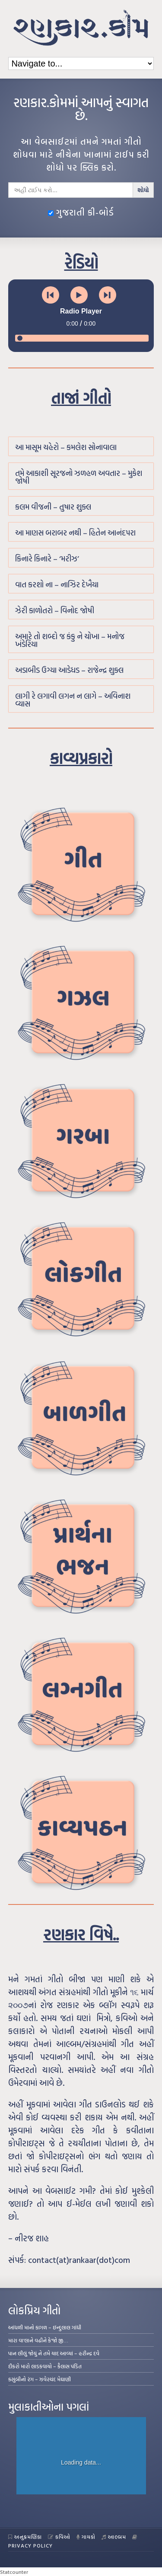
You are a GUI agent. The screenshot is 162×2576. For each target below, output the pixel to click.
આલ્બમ (114, 2537)
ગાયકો (86, 2537)
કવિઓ (59, 2537)
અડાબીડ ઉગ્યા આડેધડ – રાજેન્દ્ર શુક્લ (69, 670)
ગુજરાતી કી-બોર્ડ (81, 212)
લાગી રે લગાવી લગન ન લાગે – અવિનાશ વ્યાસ (72, 700)
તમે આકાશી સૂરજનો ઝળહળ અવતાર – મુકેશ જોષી (78, 477)
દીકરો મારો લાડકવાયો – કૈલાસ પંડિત (45, 2366)
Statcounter (14, 2572)
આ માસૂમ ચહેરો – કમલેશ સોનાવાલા (66, 447)
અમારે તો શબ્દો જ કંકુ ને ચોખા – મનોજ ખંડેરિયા (69, 640)
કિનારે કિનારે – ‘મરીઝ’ (47, 558)
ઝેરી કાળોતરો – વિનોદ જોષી (54, 610)
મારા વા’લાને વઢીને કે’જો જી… (38, 2340)
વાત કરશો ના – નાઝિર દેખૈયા (56, 584)
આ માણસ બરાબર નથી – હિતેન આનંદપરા (75, 533)
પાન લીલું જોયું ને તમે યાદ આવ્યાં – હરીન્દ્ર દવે (53, 2353)
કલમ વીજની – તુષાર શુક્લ (53, 507)
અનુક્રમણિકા (25, 2537)
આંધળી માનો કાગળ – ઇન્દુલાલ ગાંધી (44, 2327)
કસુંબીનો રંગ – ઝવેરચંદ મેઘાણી (39, 2379)
